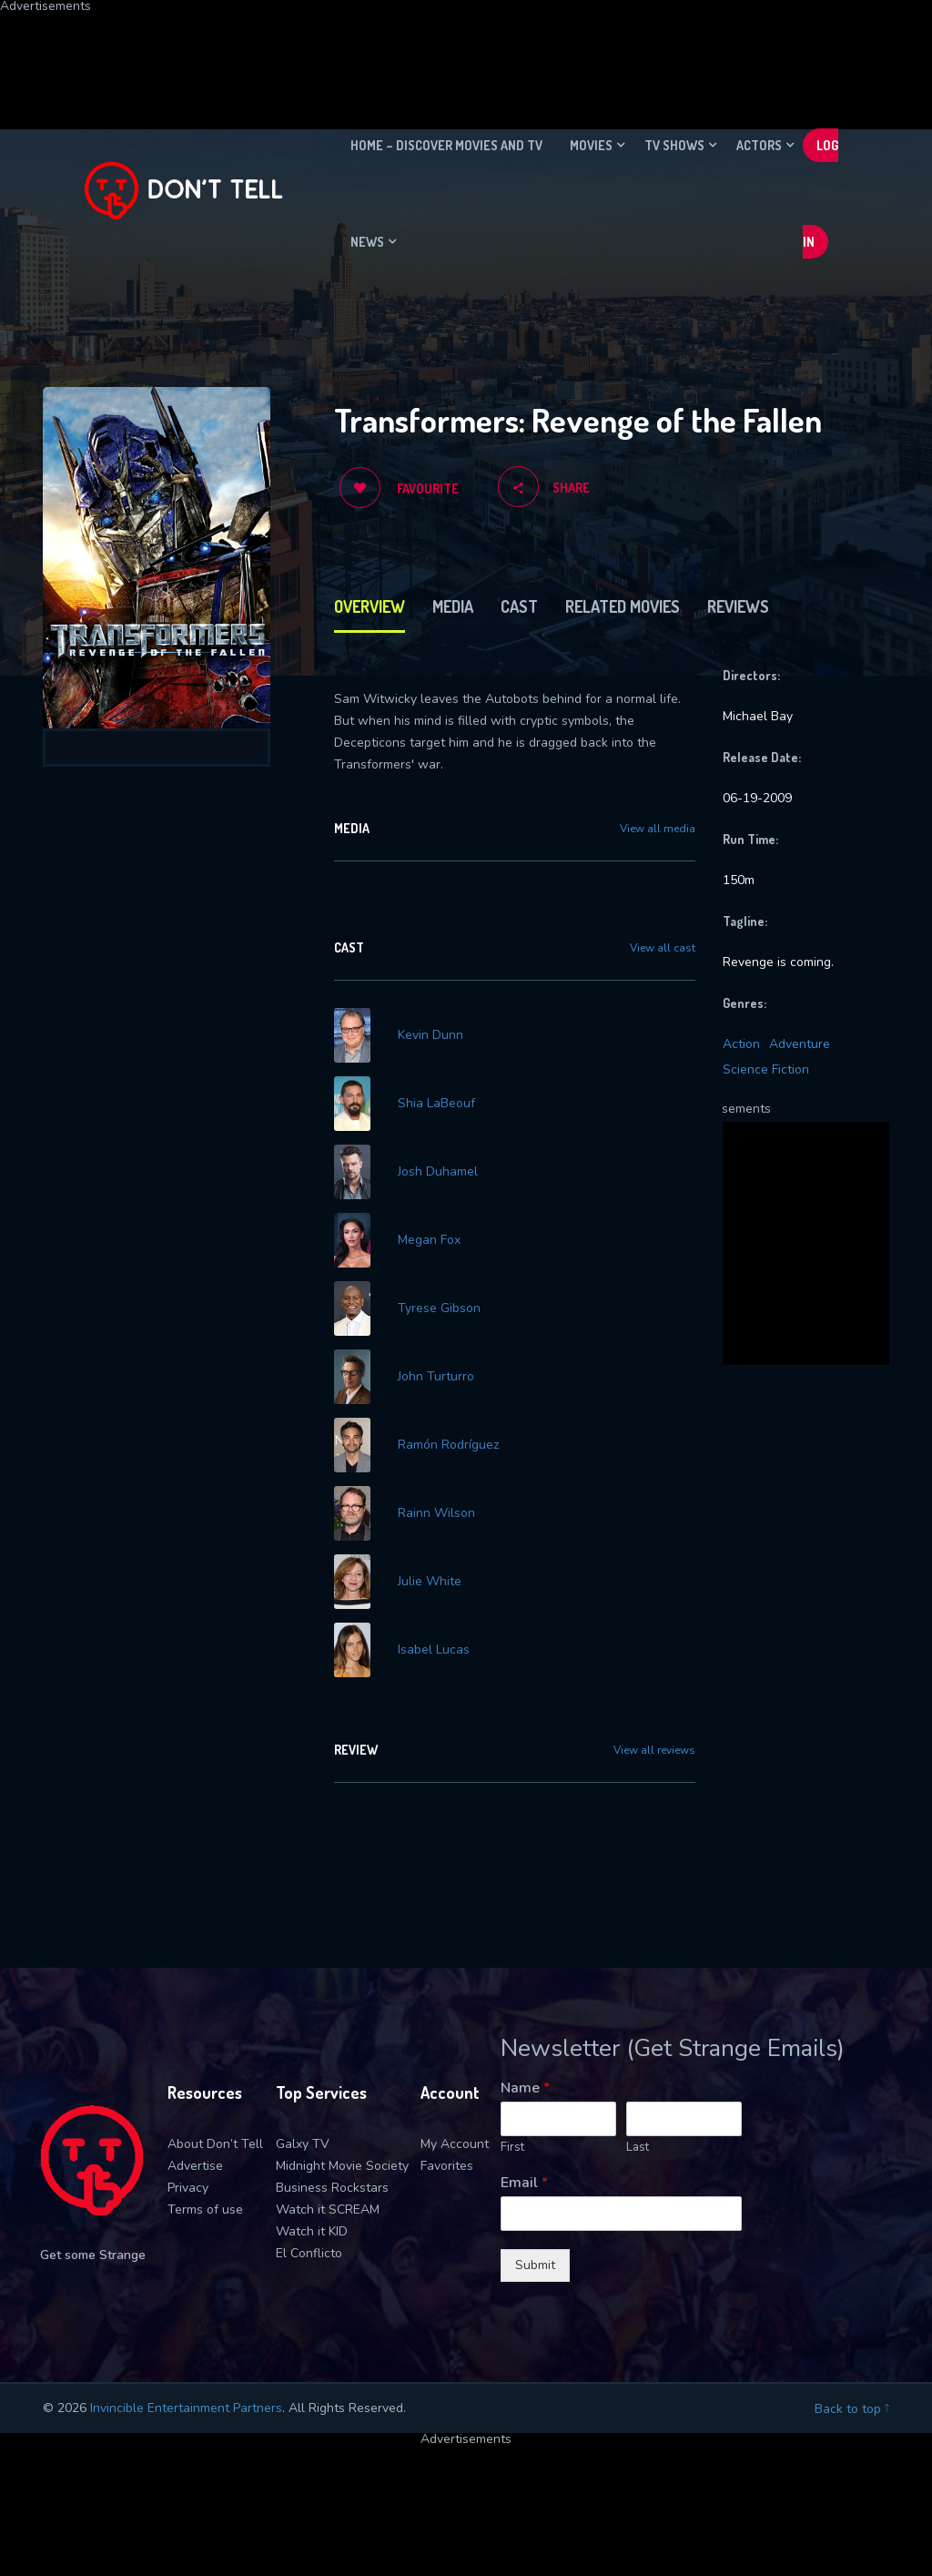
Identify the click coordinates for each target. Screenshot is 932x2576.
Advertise (195, 2165)
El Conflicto (309, 2253)
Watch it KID (312, 2231)
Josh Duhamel (438, 1172)
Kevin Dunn (430, 1035)
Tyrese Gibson (439, 1308)
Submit (535, 2265)
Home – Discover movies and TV (446, 145)
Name (525, 2088)
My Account (454, 2144)
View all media (657, 828)
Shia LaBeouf (436, 1103)
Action (741, 1044)
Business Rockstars (332, 2187)
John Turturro (436, 1376)
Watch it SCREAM (328, 2209)
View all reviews (654, 1750)
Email (524, 2183)
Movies (591, 145)
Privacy (187, 2187)
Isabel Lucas (434, 1650)
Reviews (738, 606)
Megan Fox (429, 1240)
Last (637, 2147)
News (367, 241)
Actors (759, 145)
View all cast (662, 947)
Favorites (446, 2165)
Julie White (429, 1581)
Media (452, 606)
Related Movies (622, 606)
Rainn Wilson (436, 1513)
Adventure (799, 1044)
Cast (519, 606)
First (512, 2147)
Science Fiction (766, 1069)
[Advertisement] (441, 54)
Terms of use (205, 2209)
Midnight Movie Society (342, 2165)
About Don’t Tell (215, 2144)
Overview (369, 606)
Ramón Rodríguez (448, 1445)
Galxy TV (302, 2144)
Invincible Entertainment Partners (186, 2408)
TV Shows (674, 145)
